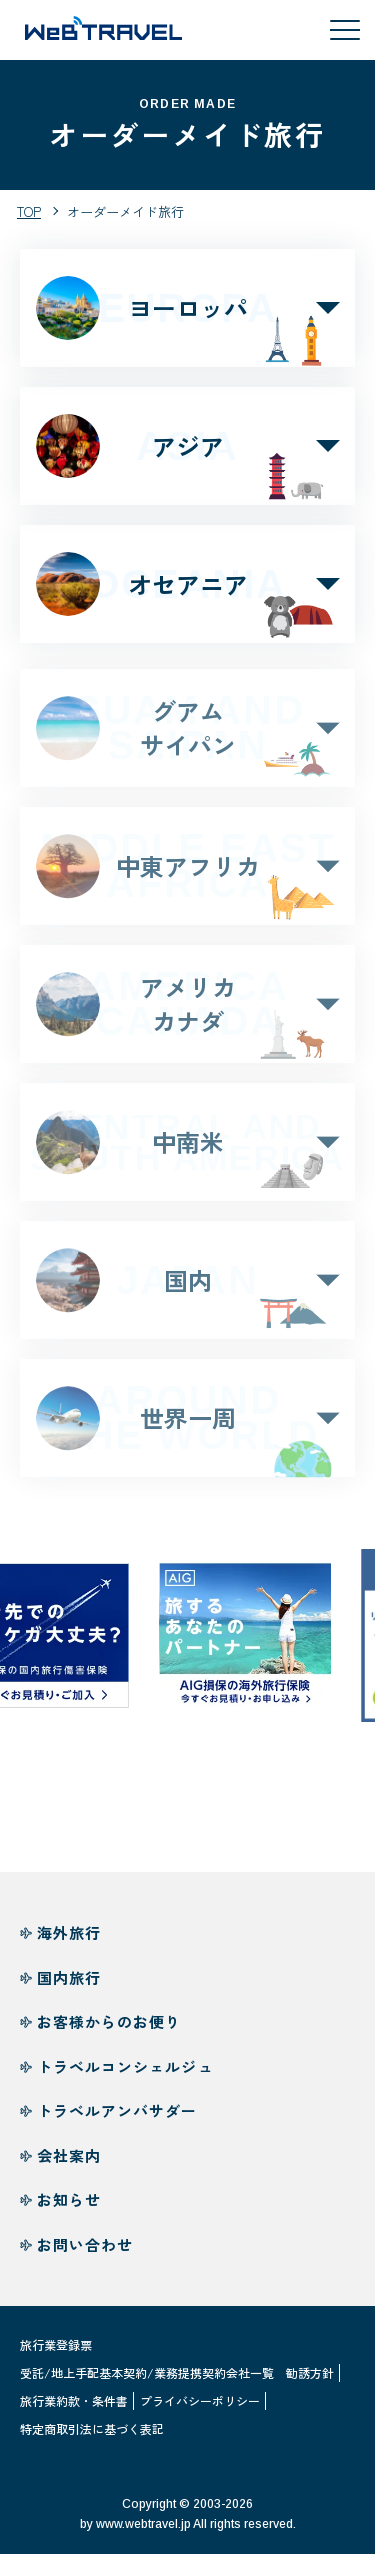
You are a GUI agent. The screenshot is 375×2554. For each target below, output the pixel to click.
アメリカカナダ (187, 1012)
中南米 (187, 1151)
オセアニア (187, 584)
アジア (187, 446)
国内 (187, 1289)
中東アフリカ (187, 874)
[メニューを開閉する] (345, 30)
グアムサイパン (187, 736)
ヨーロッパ (187, 308)
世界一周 (187, 1426)
